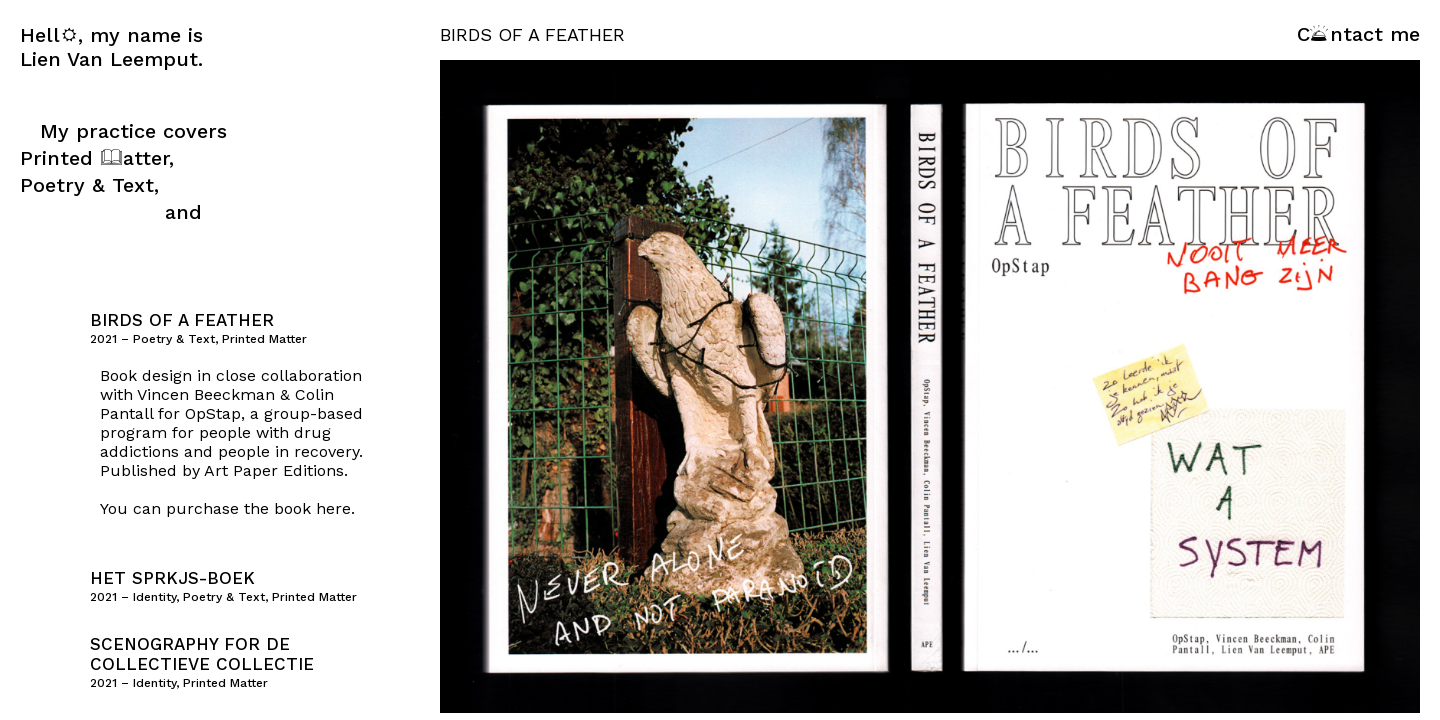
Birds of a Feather (182, 320)
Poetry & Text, (89, 185)
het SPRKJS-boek (172, 578)
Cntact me (1358, 34)
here (333, 508)
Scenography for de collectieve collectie (202, 654)
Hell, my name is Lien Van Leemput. (111, 47)
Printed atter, (97, 158)
